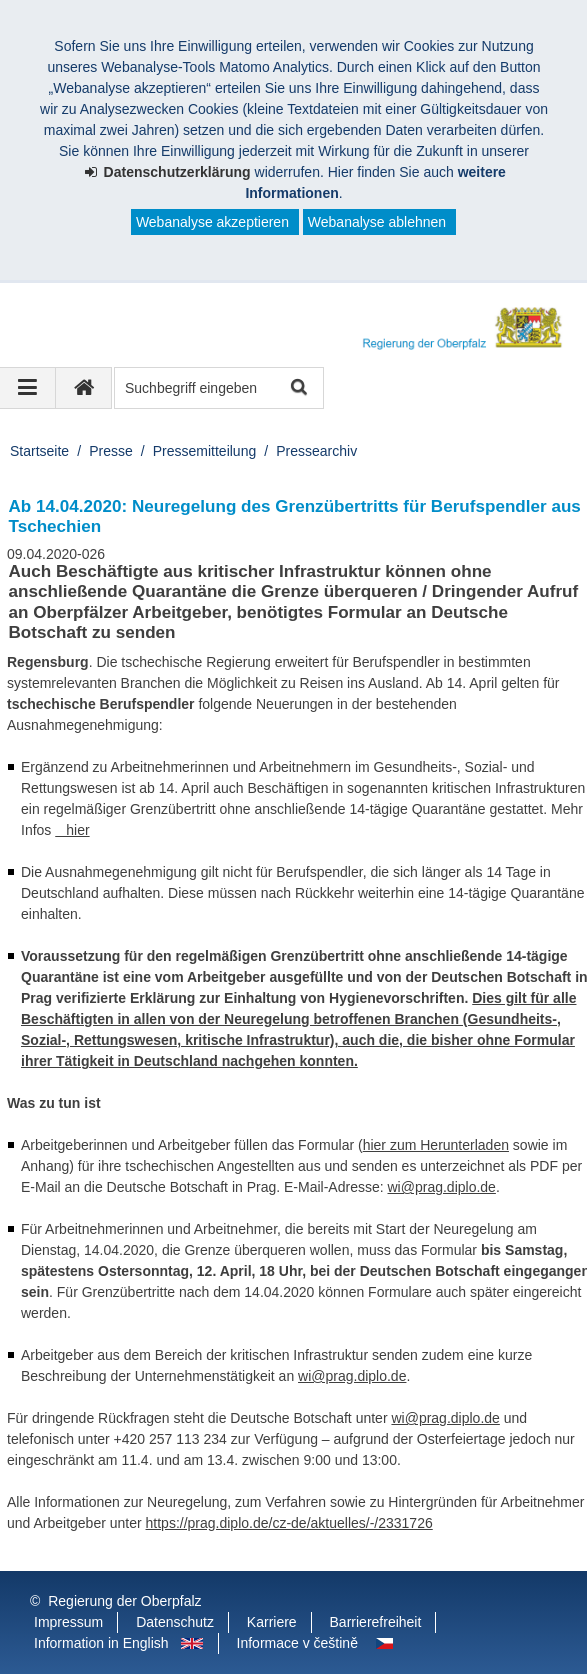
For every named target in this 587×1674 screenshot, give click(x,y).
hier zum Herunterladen (436, 1145)
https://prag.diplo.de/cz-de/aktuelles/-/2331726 (289, 1523)
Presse (111, 451)
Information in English (101, 1643)
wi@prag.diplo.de (442, 1187)
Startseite (39, 451)
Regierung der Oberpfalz (124, 1601)
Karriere (272, 1622)
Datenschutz (175, 1622)
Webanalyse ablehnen (377, 222)
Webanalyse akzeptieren (212, 222)
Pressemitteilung (205, 451)
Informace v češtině (297, 1643)
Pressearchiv (316, 451)
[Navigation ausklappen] (28, 388)
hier (72, 830)
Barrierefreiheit (376, 1622)
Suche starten (297, 388)
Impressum (68, 1622)
